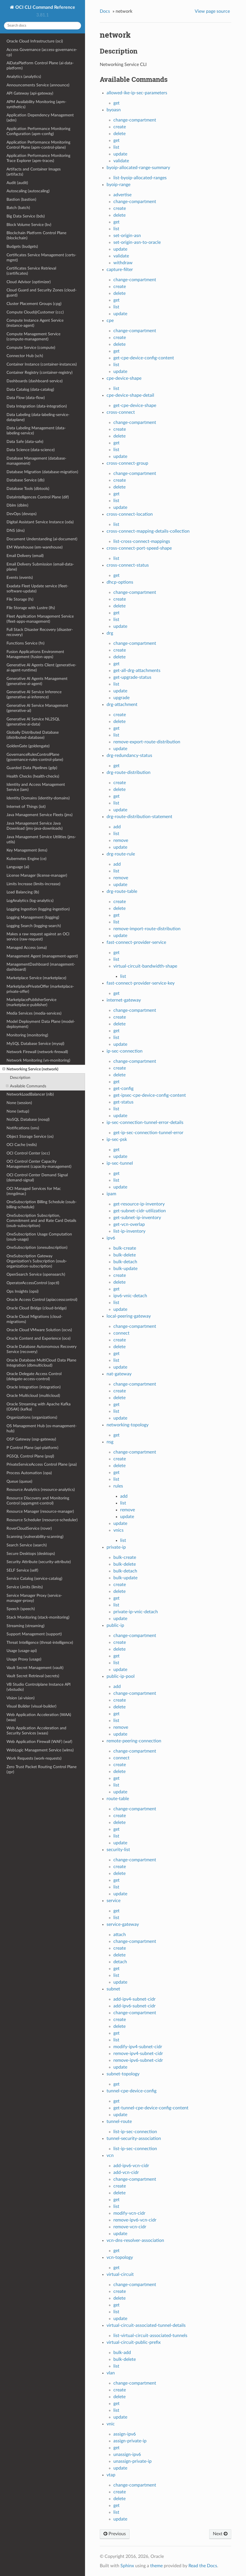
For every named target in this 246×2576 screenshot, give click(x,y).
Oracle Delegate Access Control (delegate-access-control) (34, 1376)
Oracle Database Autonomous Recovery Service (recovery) (42, 1349)
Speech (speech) (21, 1609)
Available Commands (26, 1086)
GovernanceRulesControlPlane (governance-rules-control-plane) (35, 757)
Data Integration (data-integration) (37, 406)
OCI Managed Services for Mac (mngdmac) (34, 1191)
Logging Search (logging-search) (34, 926)
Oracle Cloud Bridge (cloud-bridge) (37, 1308)
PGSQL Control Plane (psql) (30, 1456)
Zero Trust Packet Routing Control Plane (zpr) (42, 1769)
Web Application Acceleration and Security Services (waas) (36, 1730)
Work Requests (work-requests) (34, 1758)
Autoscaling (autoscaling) (28, 191)
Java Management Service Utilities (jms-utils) (41, 839)
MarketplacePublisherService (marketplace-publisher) (31, 1002)
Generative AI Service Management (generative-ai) (37, 708)
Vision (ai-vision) (21, 1698)
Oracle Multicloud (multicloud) (33, 1395)
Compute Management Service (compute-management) (33, 336)
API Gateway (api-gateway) (30, 93)
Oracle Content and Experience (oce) (39, 1338)
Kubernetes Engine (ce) (26, 859)
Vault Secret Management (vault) (35, 1668)
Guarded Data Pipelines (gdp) (32, 768)
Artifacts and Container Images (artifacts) (34, 171)
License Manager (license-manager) (37, 875)
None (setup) (18, 1111)
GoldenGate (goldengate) (28, 746)
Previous (114, 2534)
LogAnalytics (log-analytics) (30, 900)
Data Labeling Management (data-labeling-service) (36, 430)
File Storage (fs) (20, 599)
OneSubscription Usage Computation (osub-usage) (39, 1236)
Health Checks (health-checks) (33, 776)
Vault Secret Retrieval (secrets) (33, 1676)
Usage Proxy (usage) (24, 1659)
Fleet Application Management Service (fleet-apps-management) (40, 619)
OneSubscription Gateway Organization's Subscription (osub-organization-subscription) (37, 1261)
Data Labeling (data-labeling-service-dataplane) (38, 417)
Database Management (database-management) (36, 461)
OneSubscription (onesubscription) (37, 1247)
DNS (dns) (16, 530)
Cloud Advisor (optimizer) (29, 282)
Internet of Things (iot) (26, 806)
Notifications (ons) (23, 1128)
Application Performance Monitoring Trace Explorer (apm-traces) (38, 158)
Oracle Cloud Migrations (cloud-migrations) (34, 1319)
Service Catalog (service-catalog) (34, 1578)
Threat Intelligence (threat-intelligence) (40, 1642)
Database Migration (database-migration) (42, 472)
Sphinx (127, 2566)
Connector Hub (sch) (25, 356)
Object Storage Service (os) (30, 1136)
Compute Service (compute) (31, 347)
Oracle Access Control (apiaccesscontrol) (42, 1299)
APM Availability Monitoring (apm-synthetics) (36, 104)
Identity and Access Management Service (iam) (36, 787)
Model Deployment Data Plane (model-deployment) (41, 1024)
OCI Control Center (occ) (28, 1153)
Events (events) (20, 577)
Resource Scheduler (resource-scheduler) (42, 1520)
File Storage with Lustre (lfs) (31, 608)
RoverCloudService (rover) (29, 1528)
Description (20, 1077)
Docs (105, 11)
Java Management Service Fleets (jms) (40, 815)
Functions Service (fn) (25, 643)
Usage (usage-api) (22, 1651)
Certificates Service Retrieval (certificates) (31, 271)
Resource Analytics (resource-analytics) (41, 1489)
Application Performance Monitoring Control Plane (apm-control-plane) (38, 145)
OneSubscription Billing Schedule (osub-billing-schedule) (42, 1204)
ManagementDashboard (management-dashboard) (41, 967)
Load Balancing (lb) (23, 892)
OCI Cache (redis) (22, 1145)
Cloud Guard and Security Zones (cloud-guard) (42, 292)
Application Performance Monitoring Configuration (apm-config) (38, 131)
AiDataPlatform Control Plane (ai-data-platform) (40, 65)
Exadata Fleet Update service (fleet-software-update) (37, 588)
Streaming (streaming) (25, 1626)
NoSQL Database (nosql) (28, 1119)
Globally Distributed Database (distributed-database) (33, 735)
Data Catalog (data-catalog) (30, 389)
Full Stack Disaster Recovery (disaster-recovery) (40, 632)
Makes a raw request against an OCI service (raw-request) (38, 936)
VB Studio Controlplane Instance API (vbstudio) (39, 1687)
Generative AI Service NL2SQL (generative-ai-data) (33, 721)
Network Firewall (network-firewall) (37, 1052)
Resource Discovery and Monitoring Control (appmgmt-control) (38, 1500)
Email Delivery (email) (25, 556)
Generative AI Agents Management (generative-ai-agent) (37, 681)
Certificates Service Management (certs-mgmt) (41, 257)
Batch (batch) (18, 208)
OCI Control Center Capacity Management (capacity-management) (39, 1164)
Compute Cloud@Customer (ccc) (35, 312)
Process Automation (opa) (29, 1473)
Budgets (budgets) (22, 246)
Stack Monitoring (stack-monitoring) (38, 1617)
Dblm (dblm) (17, 505)
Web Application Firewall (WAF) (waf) (39, 1742)
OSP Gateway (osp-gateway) (31, 1439)
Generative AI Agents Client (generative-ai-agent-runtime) (41, 667)
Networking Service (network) (30, 1069)
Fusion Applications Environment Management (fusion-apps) (35, 654)
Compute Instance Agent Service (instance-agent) (35, 323)
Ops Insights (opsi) (23, 1291)
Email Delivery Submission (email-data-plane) (40, 566)
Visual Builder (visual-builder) (31, 1706)
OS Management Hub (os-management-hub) (42, 1428)
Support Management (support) (34, 1634)
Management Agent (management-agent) (42, 956)
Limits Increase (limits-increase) (33, 884)
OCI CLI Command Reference (44, 7)
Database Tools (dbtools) (28, 488)
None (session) (19, 1103)
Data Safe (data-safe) (25, 441)
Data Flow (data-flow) (26, 398)
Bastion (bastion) (21, 199)
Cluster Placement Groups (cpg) (34, 304)
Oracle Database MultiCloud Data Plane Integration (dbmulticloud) (41, 1362)
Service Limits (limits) (25, 1587)
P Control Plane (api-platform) (32, 1448)
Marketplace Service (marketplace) (36, 978)
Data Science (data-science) (31, 450)
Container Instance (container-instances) (42, 364)
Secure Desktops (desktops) (31, 1553)
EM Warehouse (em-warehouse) (35, 547)
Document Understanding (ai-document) (42, 539)
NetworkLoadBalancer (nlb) (30, 1094)
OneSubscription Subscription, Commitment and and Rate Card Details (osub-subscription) (41, 1220)
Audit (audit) (17, 183)
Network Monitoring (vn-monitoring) (38, 1060)
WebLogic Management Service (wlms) (40, 1750)
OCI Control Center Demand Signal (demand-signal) (37, 1177)
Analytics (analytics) (24, 76)
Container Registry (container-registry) (40, 372)
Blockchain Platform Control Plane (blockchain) (36, 235)
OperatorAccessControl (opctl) (33, 1283)
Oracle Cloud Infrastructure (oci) (35, 41)
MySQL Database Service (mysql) (35, 1044)
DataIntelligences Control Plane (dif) (38, 497)
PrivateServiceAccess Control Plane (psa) (42, 1464)
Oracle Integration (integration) (34, 1387)
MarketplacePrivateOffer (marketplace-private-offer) (40, 989)
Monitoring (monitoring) (27, 1035)
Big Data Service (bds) (26, 216)
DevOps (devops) (22, 514)
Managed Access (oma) (27, 948)
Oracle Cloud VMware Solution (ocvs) (39, 1330)
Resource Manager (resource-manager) (40, 1511)
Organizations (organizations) (32, 1417)
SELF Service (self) (22, 1570)
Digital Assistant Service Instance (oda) (40, 522)
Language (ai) (18, 867)
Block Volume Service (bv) (29, 225)
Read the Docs (202, 2566)
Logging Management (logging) (33, 917)
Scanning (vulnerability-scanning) (35, 1536)
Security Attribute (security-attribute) (39, 1562)
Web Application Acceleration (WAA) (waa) (39, 1717)
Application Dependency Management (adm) (40, 117)
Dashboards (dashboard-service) (35, 381)
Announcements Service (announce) (38, 85)
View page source (212, 11)
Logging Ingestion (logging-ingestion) (38, 909)
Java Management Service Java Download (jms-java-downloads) (35, 826)
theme (156, 2566)
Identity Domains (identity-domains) (38, 798)
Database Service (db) (25, 480)
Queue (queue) (19, 1481)
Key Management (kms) (27, 850)
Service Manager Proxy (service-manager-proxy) (34, 1598)
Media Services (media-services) (34, 1013)
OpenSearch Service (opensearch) (36, 1274)
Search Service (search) (27, 1545)
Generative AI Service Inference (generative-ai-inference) (34, 694)
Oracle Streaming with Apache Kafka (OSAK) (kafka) (39, 1406)
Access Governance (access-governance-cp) (42, 52)
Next (220, 2534)
